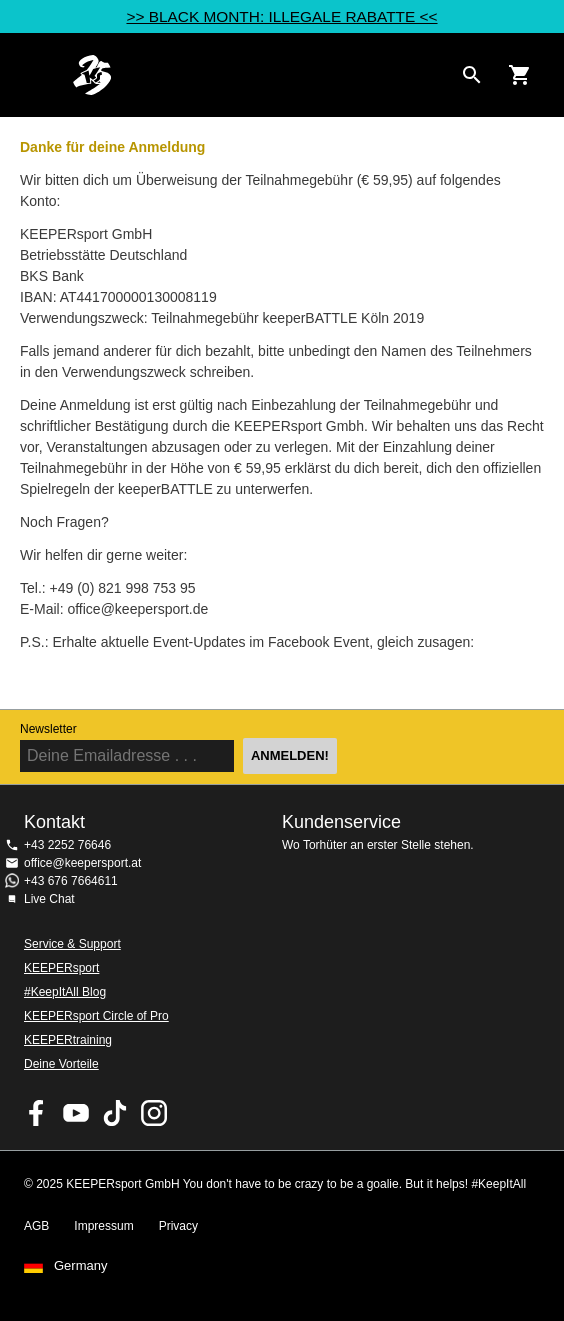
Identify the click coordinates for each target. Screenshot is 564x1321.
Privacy (178, 1226)
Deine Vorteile (61, 1064)
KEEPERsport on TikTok (115, 1113)
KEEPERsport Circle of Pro (96, 1016)
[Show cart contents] (520, 75)
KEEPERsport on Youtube (76, 1113)
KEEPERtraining (68, 1040)
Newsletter (48, 729)
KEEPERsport (61, 968)
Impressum (103, 1226)
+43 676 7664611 (71, 881)
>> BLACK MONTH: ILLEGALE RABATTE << (281, 16)
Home (262, 75)
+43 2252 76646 (67, 845)
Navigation (32, 75)
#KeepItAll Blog (65, 992)
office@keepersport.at (82, 863)
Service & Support (72, 944)
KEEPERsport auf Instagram (154, 1113)
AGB (36, 1226)
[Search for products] (472, 75)
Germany (80, 1266)
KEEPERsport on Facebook (37, 1113)
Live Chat (49, 899)
